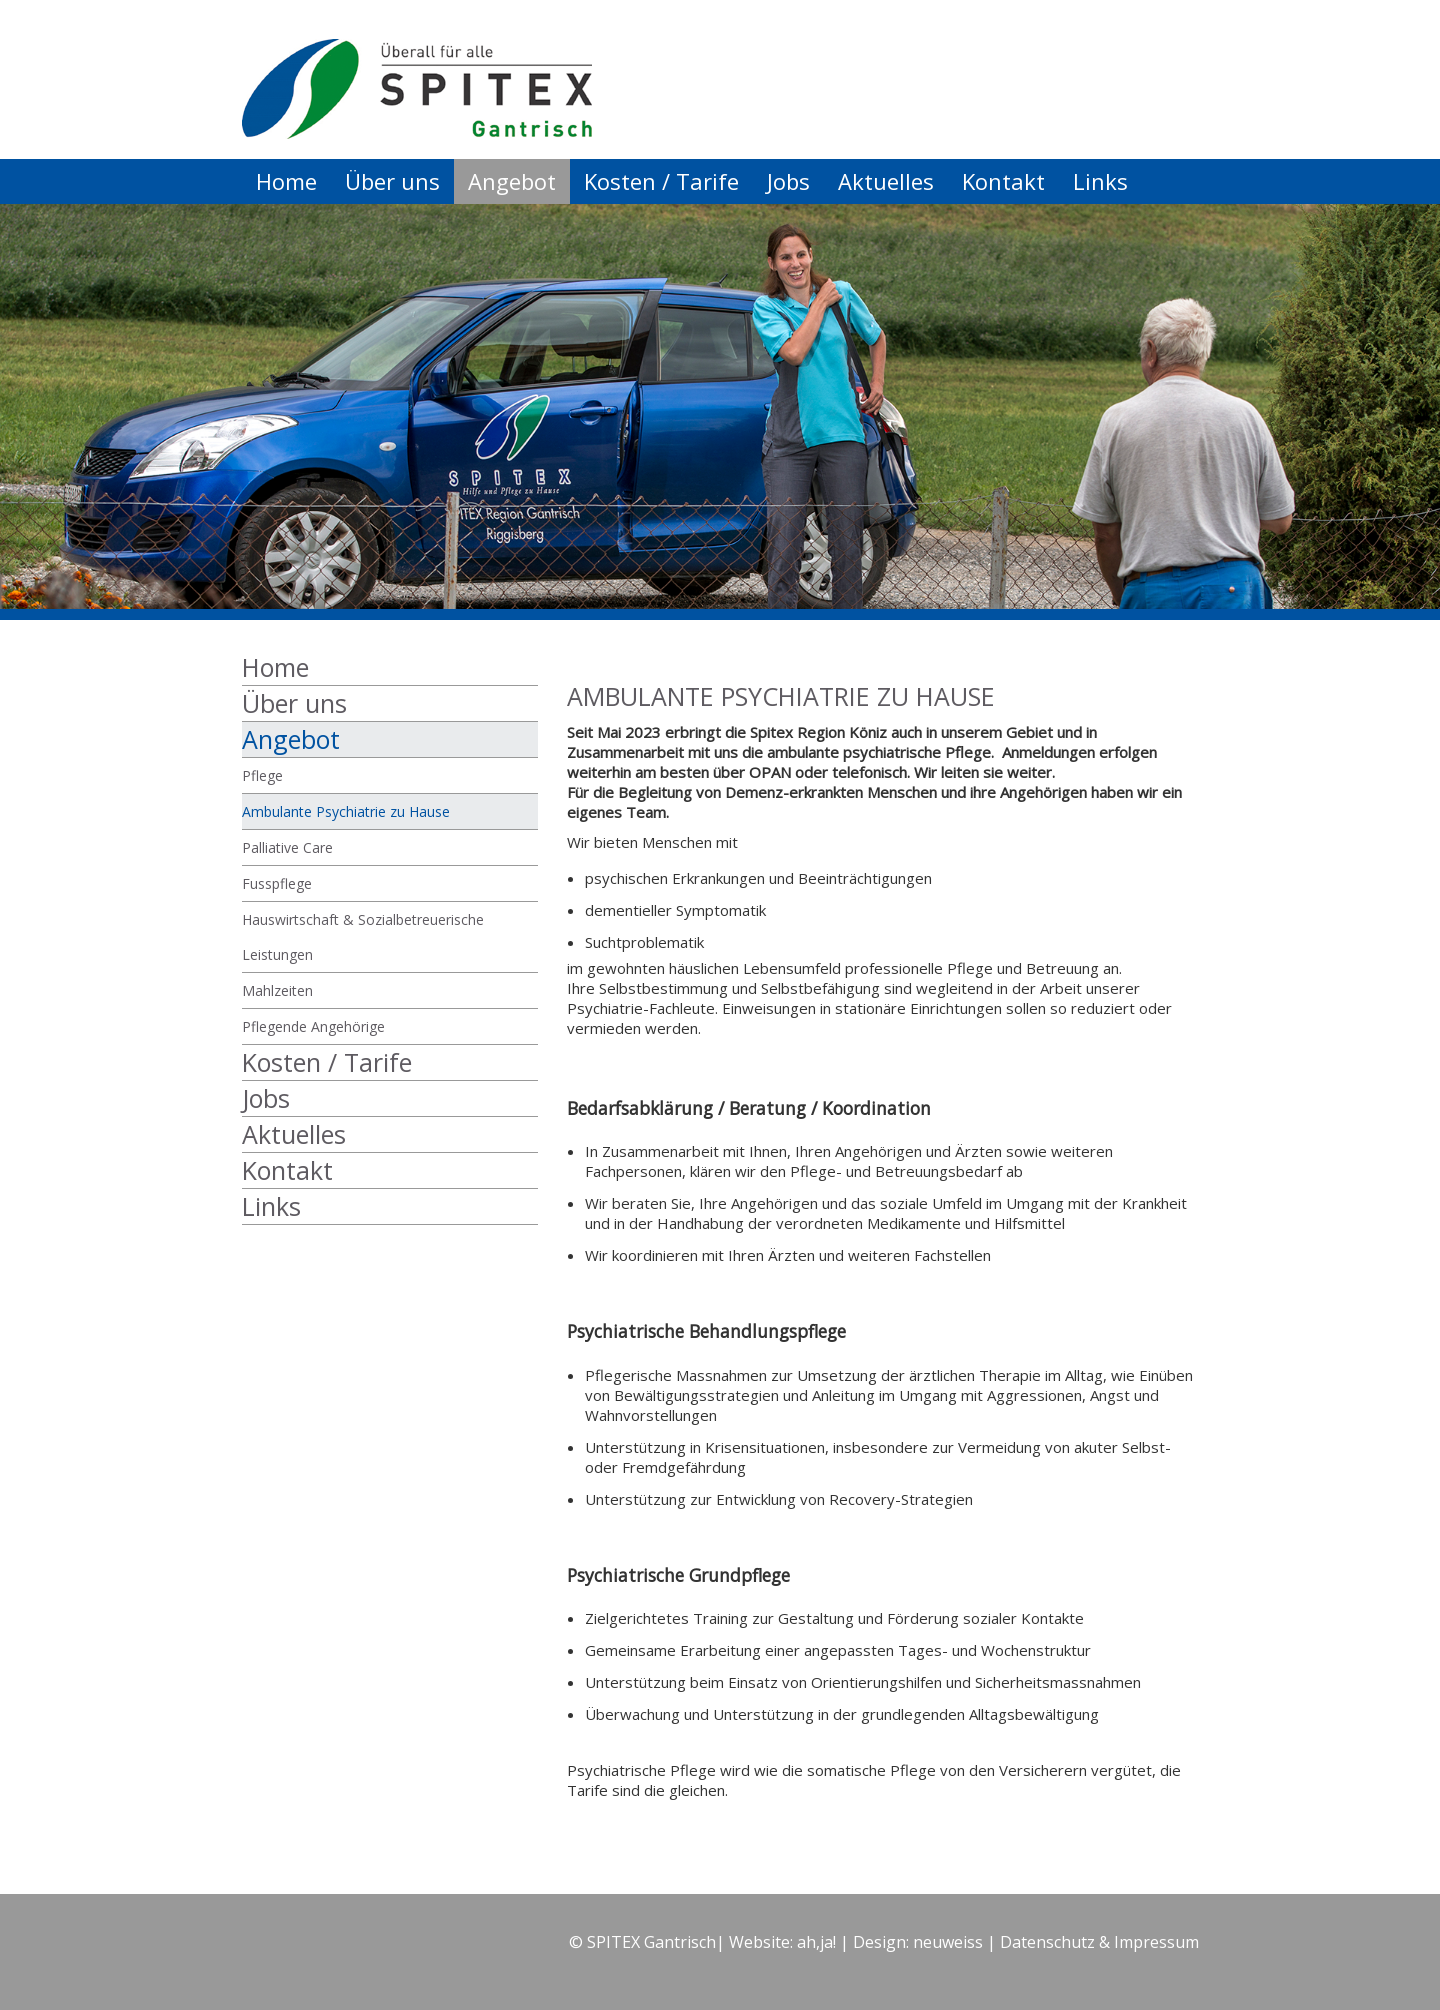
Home (286, 181)
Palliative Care (287, 847)
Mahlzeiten (277, 990)
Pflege (262, 775)
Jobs (788, 181)
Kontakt (1003, 181)
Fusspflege (277, 883)
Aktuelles (886, 181)
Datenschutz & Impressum (1099, 1942)
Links (1100, 181)
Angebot (512, 181)
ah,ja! (816, 1942)
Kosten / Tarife (661, 181)
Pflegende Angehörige (313, 1026)
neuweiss (948, 1942)
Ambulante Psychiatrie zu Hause (346, 811)
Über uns (392, 181)
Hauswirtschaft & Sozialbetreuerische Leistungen (363, 937)
